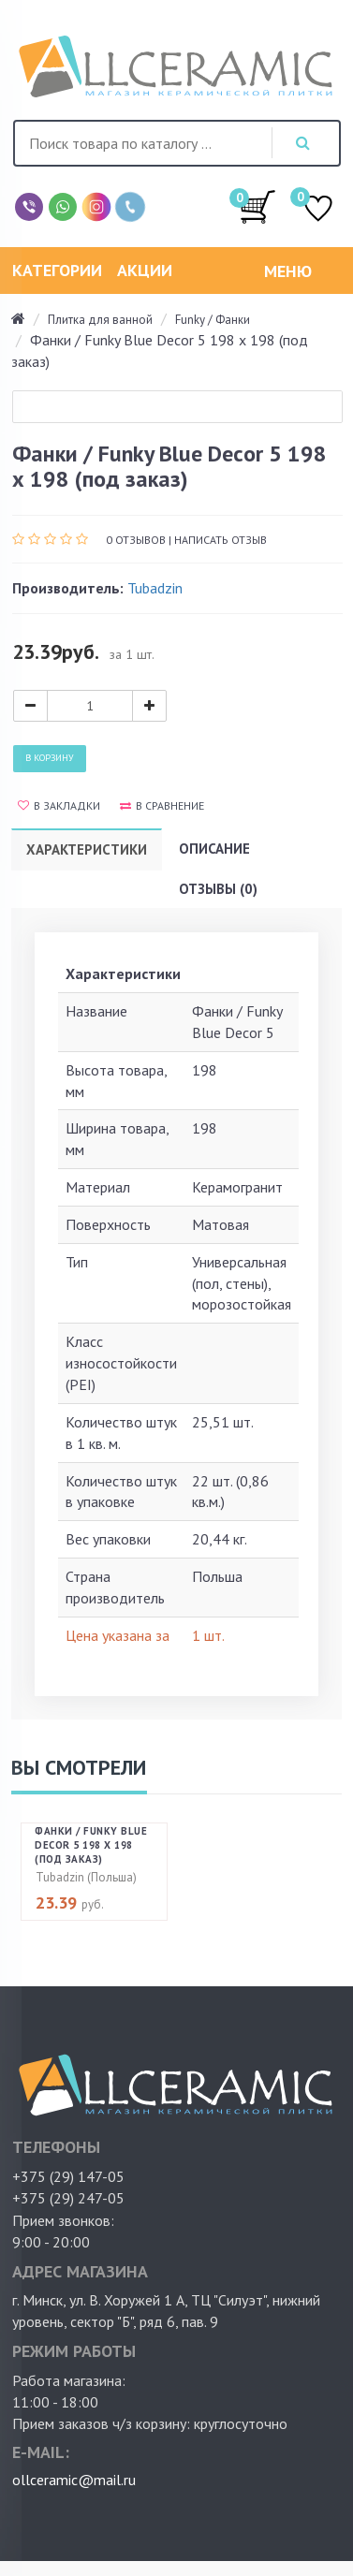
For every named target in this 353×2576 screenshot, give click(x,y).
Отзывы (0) (218, 889)
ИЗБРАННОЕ (318, 210)
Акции (144, 270)
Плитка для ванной (100, 320)
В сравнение (162, 805)
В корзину (49, 758)
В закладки (59, 805)
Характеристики (86, 849)
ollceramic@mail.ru (74, 2479)
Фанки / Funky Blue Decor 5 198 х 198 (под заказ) (91, 1845)
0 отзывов (136, 540)
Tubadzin (155, 587)
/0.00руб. (257, 206)
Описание (214, 848)
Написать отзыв (220, 540)
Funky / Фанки (212, 320)
